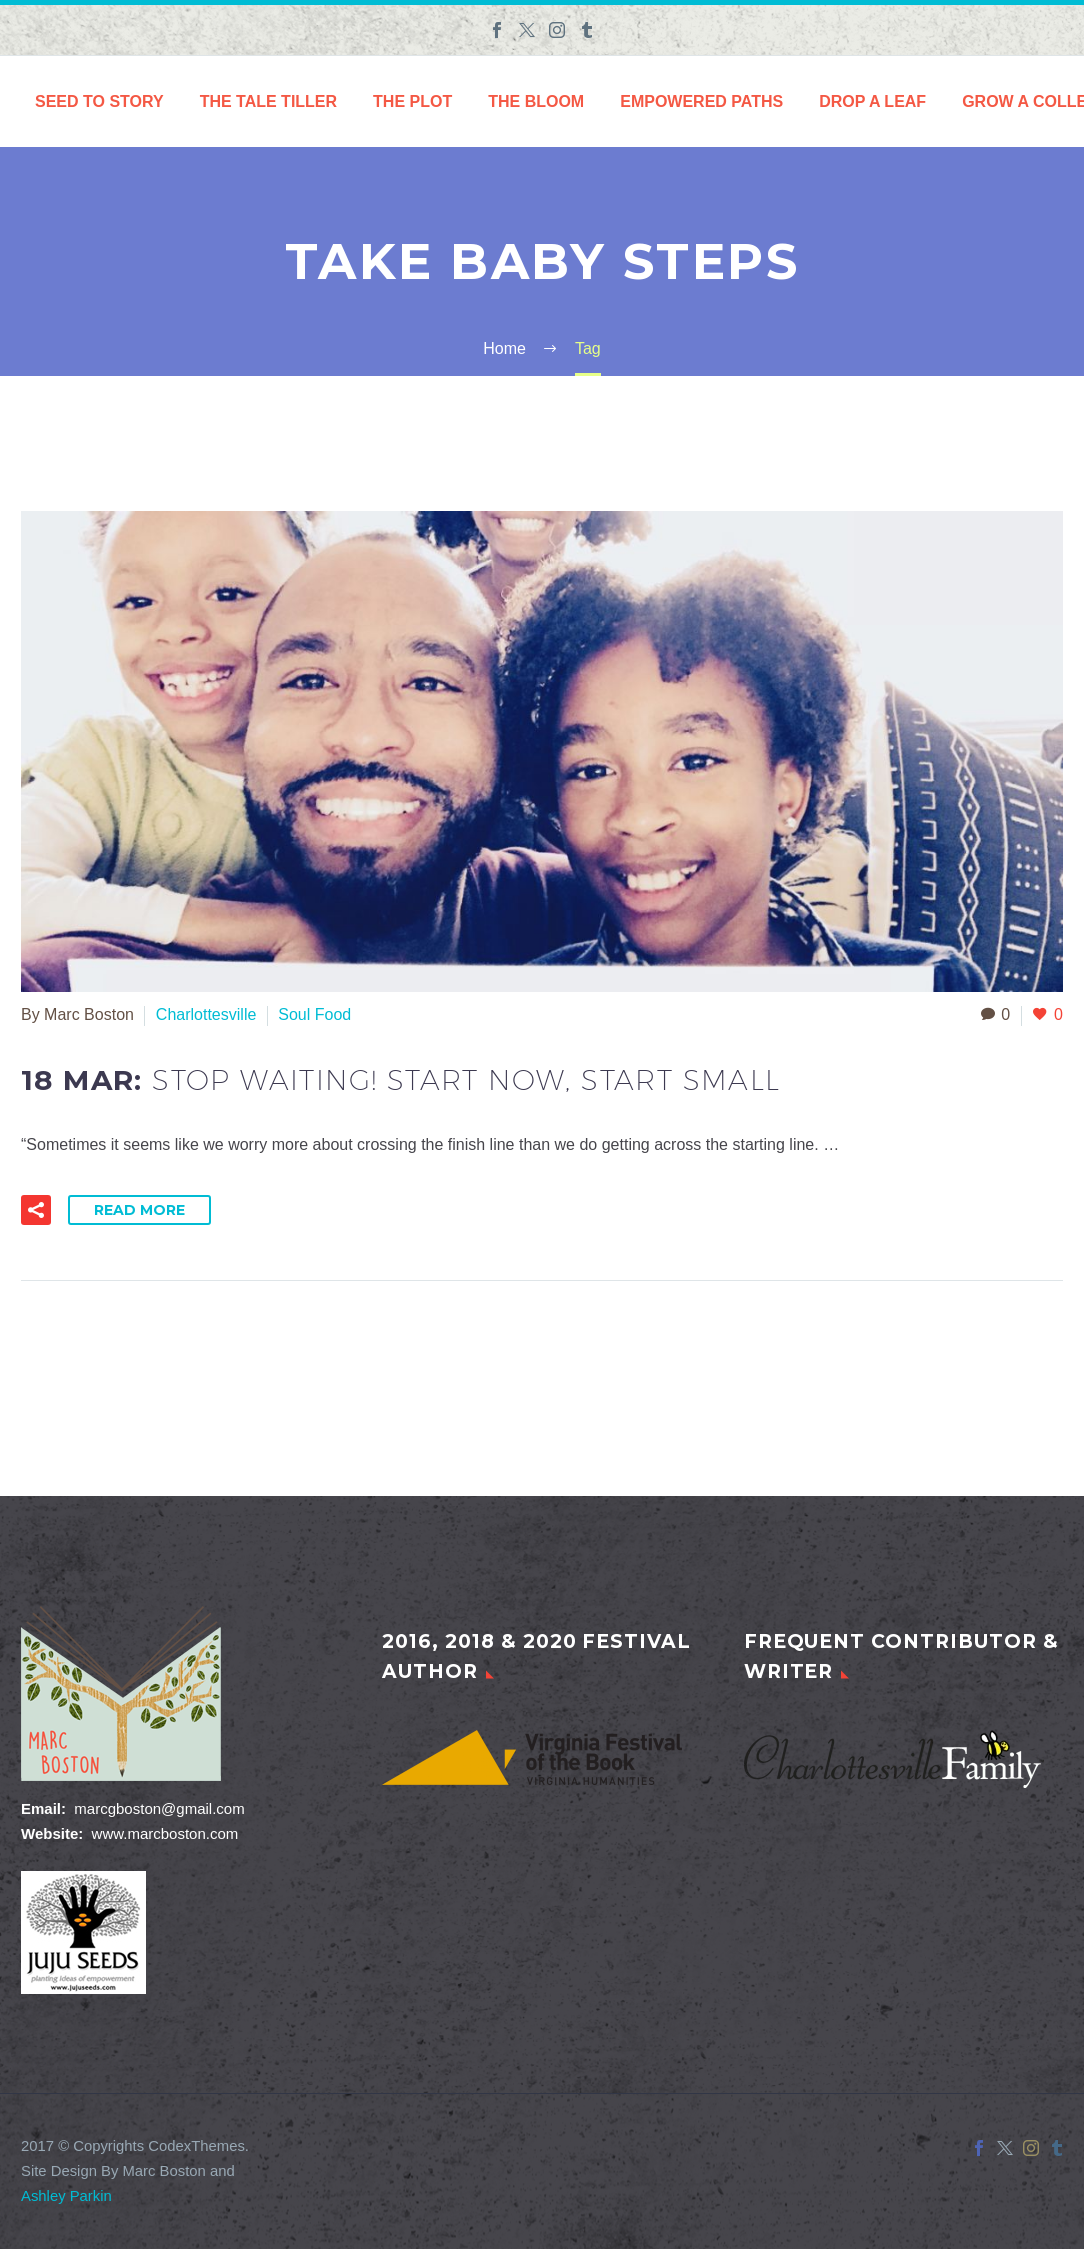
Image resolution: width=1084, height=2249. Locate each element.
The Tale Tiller (268, 101)
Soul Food (314, 1014)
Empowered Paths (701, 101)
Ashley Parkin (66, 2196)
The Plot (412, 101)
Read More (139, 1210)
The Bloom (536, 101)
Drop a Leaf (872, 101)
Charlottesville (206, 1014)
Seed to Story (99, 101)
